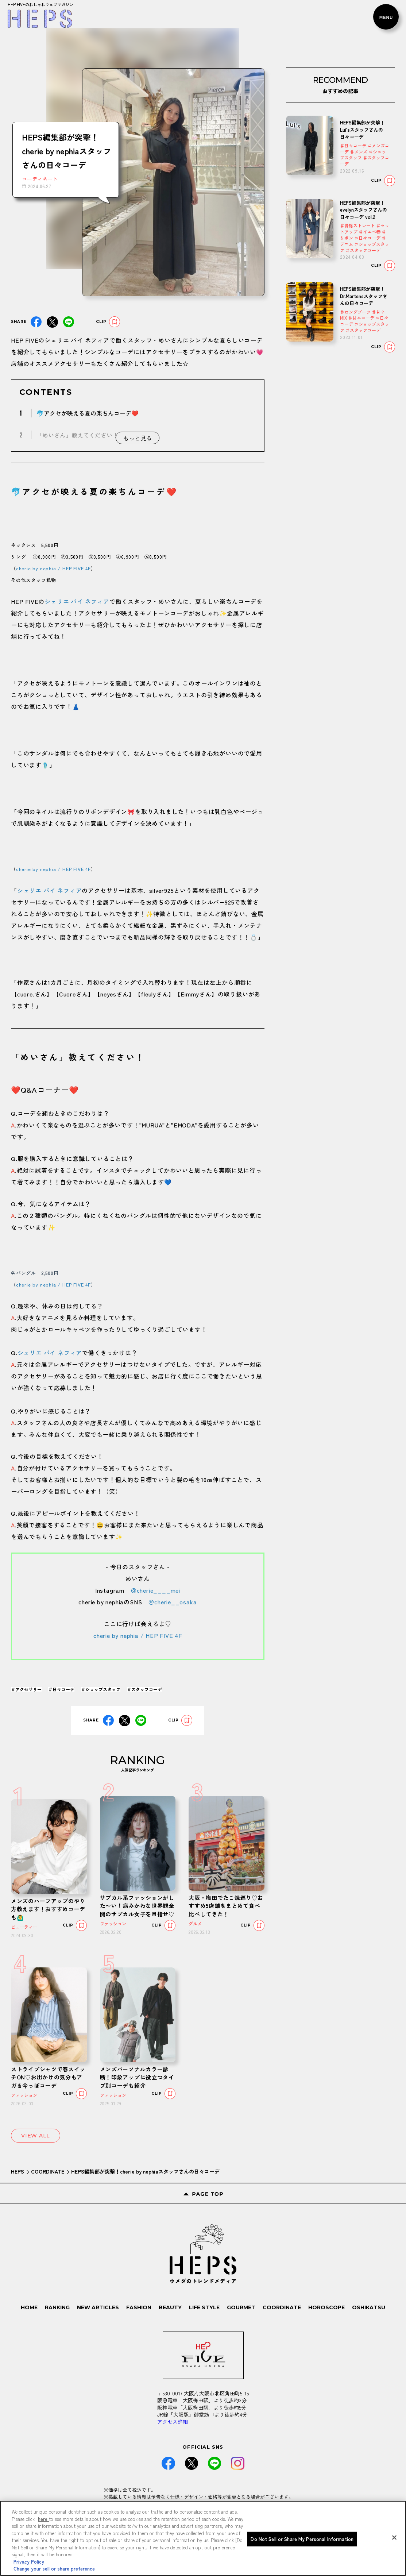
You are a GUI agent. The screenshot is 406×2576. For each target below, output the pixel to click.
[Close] (394, 2538)
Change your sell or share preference (54, 2568)
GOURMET (241, 2307)
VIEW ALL (35, 2135)
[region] (203, 2538)
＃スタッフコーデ (144, 1689)
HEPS (17, 2171)
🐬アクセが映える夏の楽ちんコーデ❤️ (87, 413)
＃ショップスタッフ (100, 1689)
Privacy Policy (28, 2561)
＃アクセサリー (26, 1689)
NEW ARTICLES (98, 2307)
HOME (29, 2307)
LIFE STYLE (204, 2307)
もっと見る (137, 437)
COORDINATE (47, 2171)
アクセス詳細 (172, 2421)
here (43, 2518)
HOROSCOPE (326, 2307)
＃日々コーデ (61, 1689)
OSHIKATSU (368, 2307)
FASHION (138, 2307)
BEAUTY (170, 2307)
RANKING (57, 2307)
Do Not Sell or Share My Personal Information (302, 2538)
